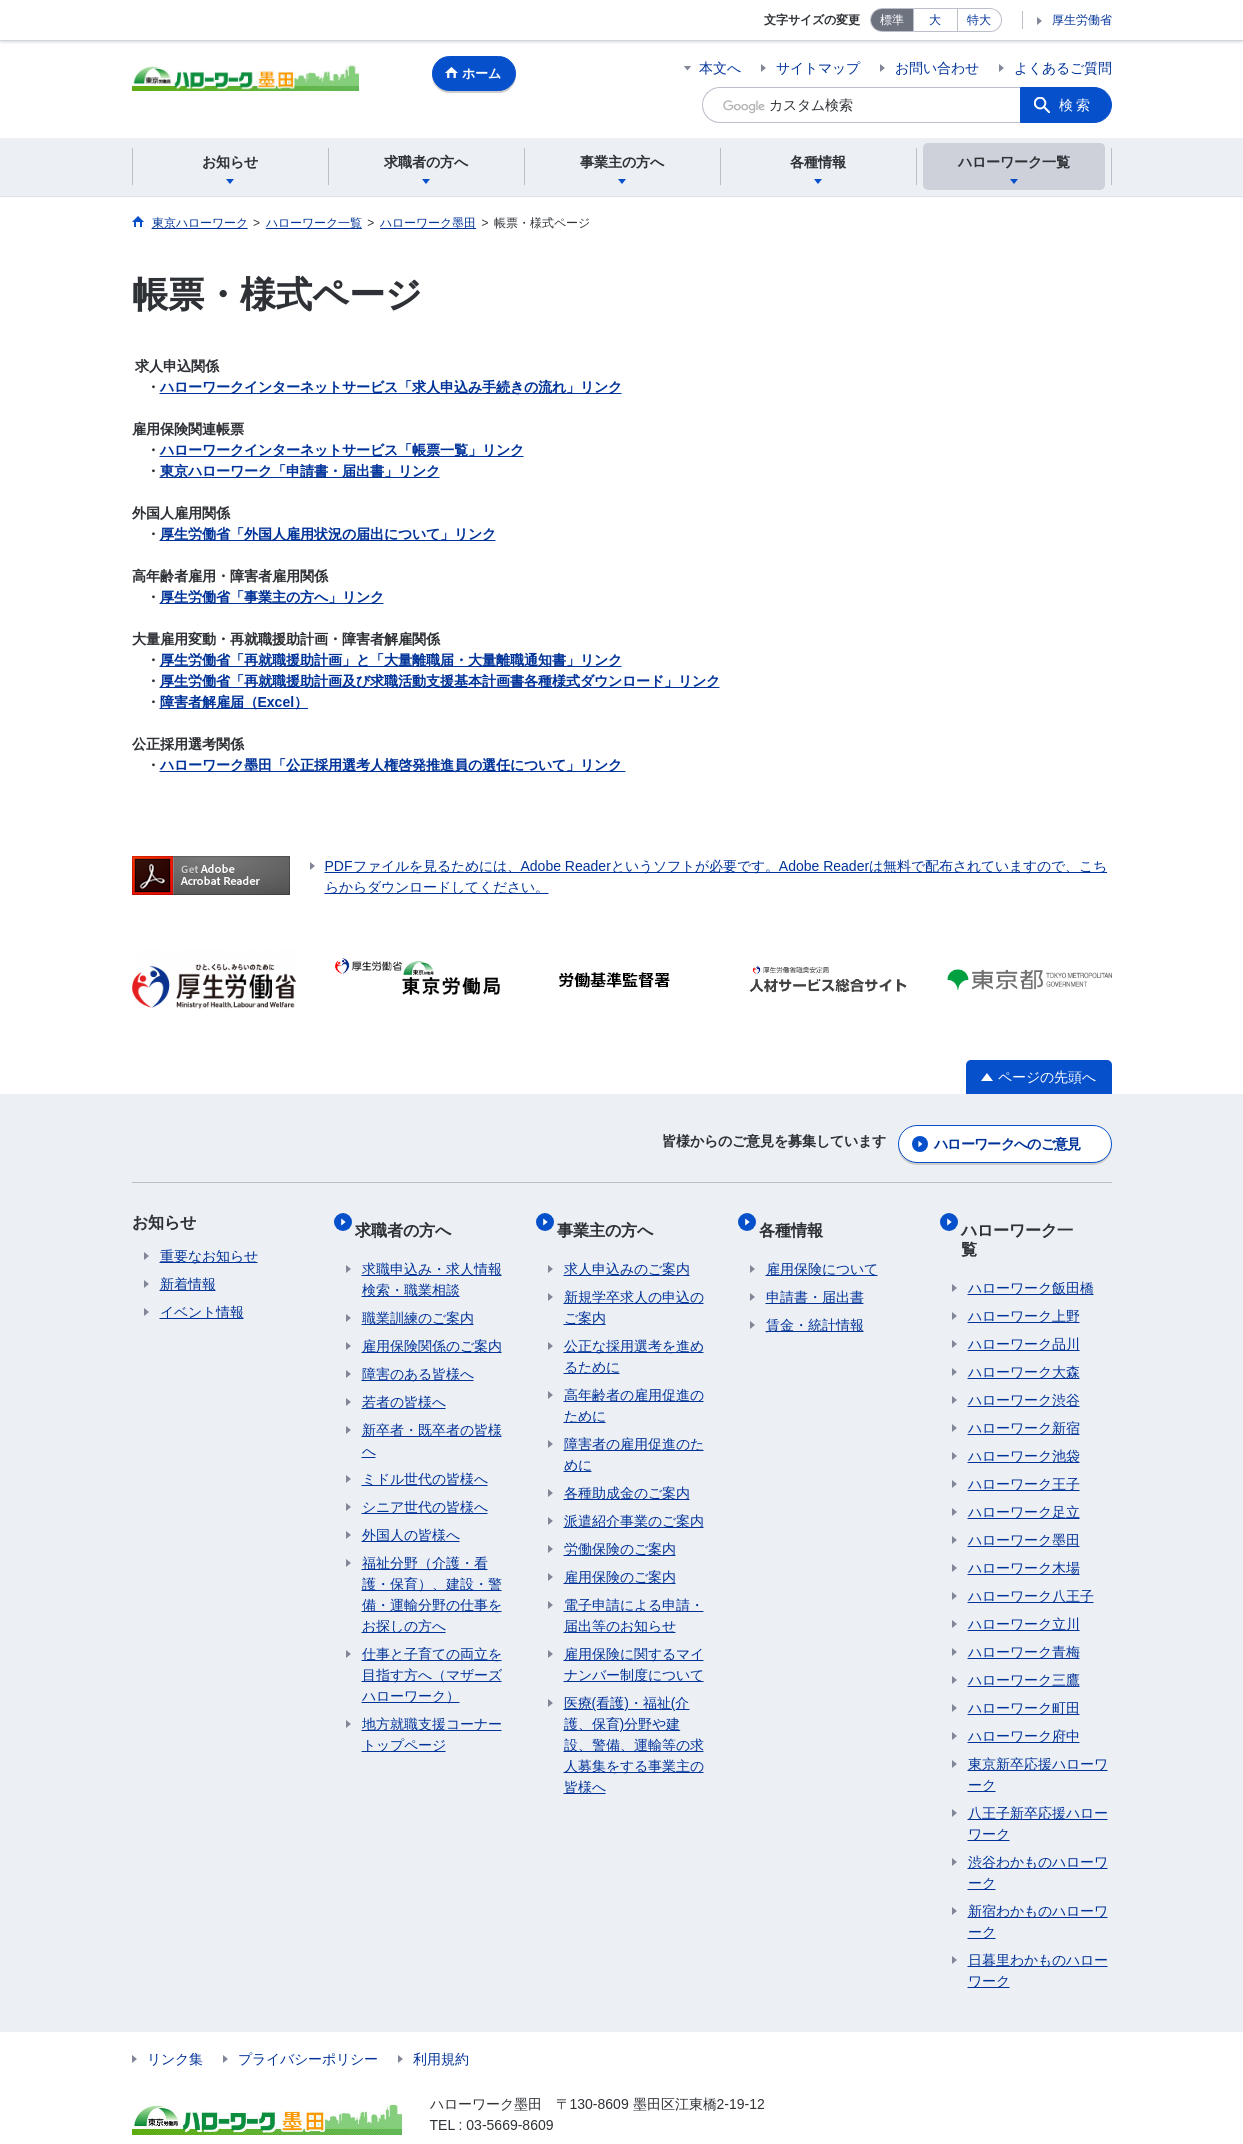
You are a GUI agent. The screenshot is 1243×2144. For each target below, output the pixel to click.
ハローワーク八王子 (1031, 1559)
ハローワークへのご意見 (1007, 1139)
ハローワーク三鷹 (1024, 1643)
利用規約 (441, 2022)
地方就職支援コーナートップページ (432, 1716)
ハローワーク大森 (1024, 1335)
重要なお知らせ (209, 1251)
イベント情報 (202, 1307)
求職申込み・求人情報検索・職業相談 (432, 1261)
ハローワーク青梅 (1024, 1615)
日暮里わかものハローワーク (1038, 1933)
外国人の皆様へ (411, 1517)
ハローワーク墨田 (1024, 1503)
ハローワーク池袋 (1024, 1419)
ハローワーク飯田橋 (1031, 1251)
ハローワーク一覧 (1032, 1217)
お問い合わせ (937, 68)
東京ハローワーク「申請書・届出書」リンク (300, 471)
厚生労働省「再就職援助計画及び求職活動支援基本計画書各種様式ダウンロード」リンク (440, 681)
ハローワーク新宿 (1024, 1391)
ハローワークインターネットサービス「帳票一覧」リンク (342, 450)
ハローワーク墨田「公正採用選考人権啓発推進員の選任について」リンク (393, 765)
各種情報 (798, 1217)
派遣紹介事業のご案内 (634, 1503)
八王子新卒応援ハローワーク (1038, 1786)
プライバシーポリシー (308, 2022)
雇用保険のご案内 (620, 1559)
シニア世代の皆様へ (425, 1489)
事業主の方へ (612, 1217)
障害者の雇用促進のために (634, 1436)
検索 (1076, 105)
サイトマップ (818, 68)
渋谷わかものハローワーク (1038, 1835)
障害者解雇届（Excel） (234, 702)
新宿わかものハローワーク (1038, 1884)
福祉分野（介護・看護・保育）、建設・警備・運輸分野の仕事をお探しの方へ (432, 1576)
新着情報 (188, 1279)
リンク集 (175, 2022)
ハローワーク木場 (1024, 1531)
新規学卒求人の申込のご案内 (634, 1289)
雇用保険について (822, 1251)
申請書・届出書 (815, 1279)
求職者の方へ (410, 1217)
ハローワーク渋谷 (1024, 1363)
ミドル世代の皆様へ (425, 1461)
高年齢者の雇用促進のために (634, 1387)
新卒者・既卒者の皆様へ (432, 1422)
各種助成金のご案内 (627, 1475)
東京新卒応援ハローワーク (1038, 1737)
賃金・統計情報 (815, 1307)
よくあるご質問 (1063, 68)
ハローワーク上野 (1024, 1279)
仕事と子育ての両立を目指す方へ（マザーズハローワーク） (432, 1657)
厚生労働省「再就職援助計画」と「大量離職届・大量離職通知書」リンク (391, 660)
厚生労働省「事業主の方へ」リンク (272, 597)
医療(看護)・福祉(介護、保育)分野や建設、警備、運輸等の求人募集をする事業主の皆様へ (634, 1727)
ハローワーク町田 (1024, 1671)
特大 (979, 20)
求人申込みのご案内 (627, 1251)
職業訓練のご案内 (418, 1300)
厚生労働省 (1082, 20)
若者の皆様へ (404, 1384)
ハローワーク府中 (1024, 1699)
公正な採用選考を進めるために (634, 1338)
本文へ (720, 68)
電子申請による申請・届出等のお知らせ (634, 1597)
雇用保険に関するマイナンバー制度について (634, 1646)
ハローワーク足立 (1024, 1475)
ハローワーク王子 (1024, 1447)
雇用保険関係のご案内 (432, 1328)
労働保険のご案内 (620, 1531)
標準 (892, 20)
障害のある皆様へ (418, 1356)
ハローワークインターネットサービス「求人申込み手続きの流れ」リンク (391, 387)
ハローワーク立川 (1024, 1587)
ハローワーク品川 (1024, 1307)
